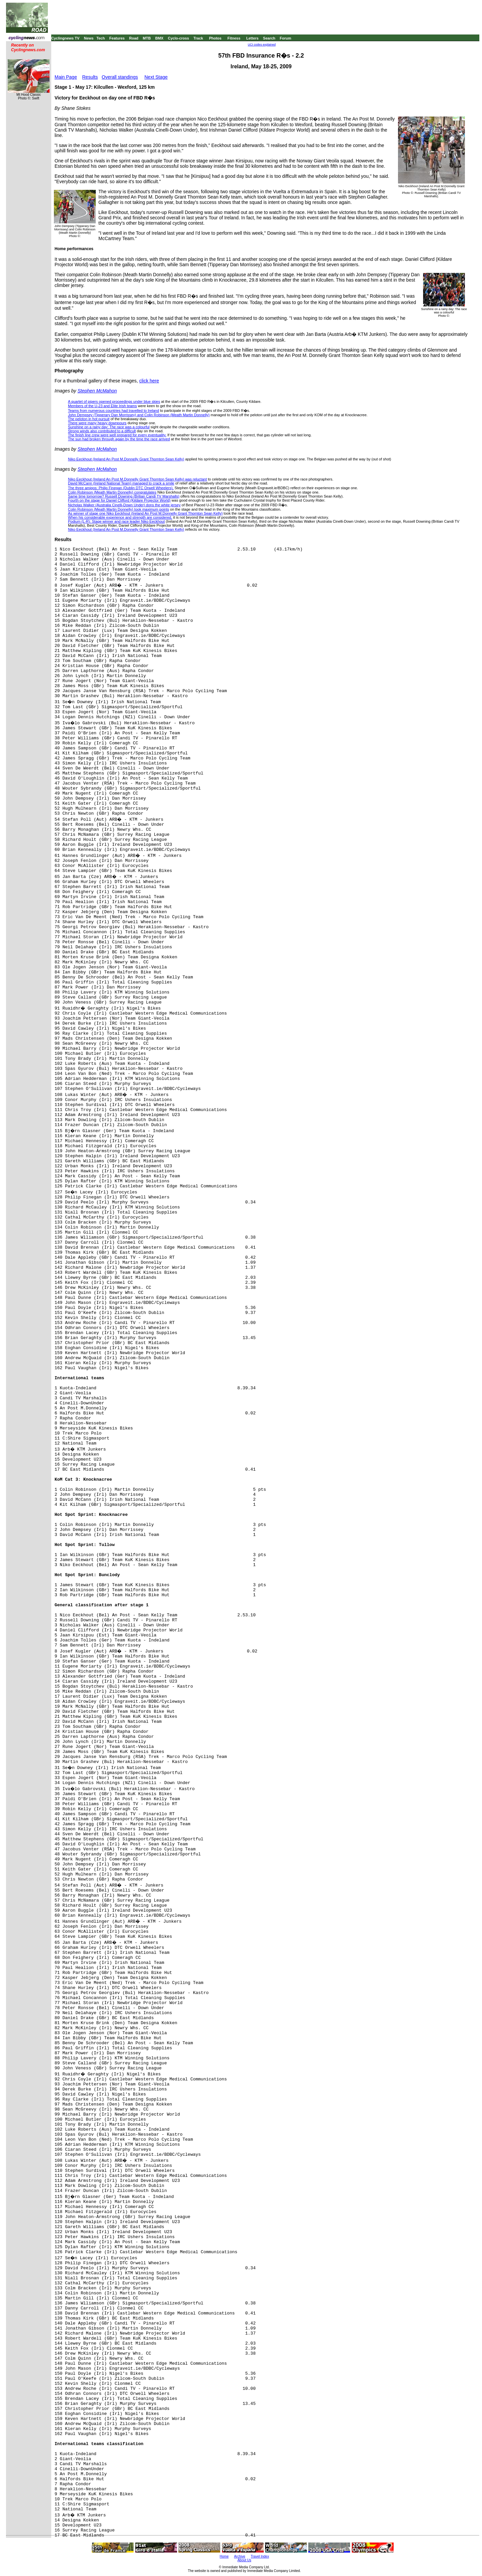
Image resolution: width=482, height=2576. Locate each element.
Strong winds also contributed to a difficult (102, 431)
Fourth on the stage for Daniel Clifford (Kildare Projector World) (119, 500)
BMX (159, 38)
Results (90, 77)
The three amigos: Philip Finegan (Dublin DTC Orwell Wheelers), (120, 488)
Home (224, 2556)
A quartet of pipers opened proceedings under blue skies (114, 401)
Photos (215, 38)
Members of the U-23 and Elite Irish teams (102, 406)
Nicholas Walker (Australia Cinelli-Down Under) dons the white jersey (124, 505)
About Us (244, 2560)
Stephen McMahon (97, 390)
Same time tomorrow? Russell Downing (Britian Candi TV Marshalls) (123, 496)
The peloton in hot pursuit (88, 419)
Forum (285, 38)
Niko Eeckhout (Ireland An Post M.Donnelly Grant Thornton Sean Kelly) (126, 459)
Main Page (66, 77)
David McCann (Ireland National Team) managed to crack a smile (121, 483)
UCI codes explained (261, 44)
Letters (252, 38)
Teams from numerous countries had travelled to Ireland (113, 411)
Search (269, 38)
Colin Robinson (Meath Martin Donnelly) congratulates (112, 492)
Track (198, 38)
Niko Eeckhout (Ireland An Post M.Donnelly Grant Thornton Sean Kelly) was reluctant (137, 479)
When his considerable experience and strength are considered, (120, 517)
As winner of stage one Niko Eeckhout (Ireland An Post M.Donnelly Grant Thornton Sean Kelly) (145, 513)
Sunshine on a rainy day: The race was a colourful (109, 427)
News (89, 38)
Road (134, 38)
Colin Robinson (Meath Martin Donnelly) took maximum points (118, 509)
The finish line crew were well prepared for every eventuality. (117, 435)
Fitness (233, 38)
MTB (147, 38)
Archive (239, 2556)
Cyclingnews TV (65, 38)
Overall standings (120, 77)
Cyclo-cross (178, 38)
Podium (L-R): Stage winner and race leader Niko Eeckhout (116, 521)
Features (117, 38)
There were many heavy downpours (97, 423)
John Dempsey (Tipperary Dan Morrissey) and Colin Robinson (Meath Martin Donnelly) (139, 415)
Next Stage (155, 77)
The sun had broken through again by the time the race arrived (119, 439)
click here (149, 380)
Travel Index (260, 2556)
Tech (100, 38)
